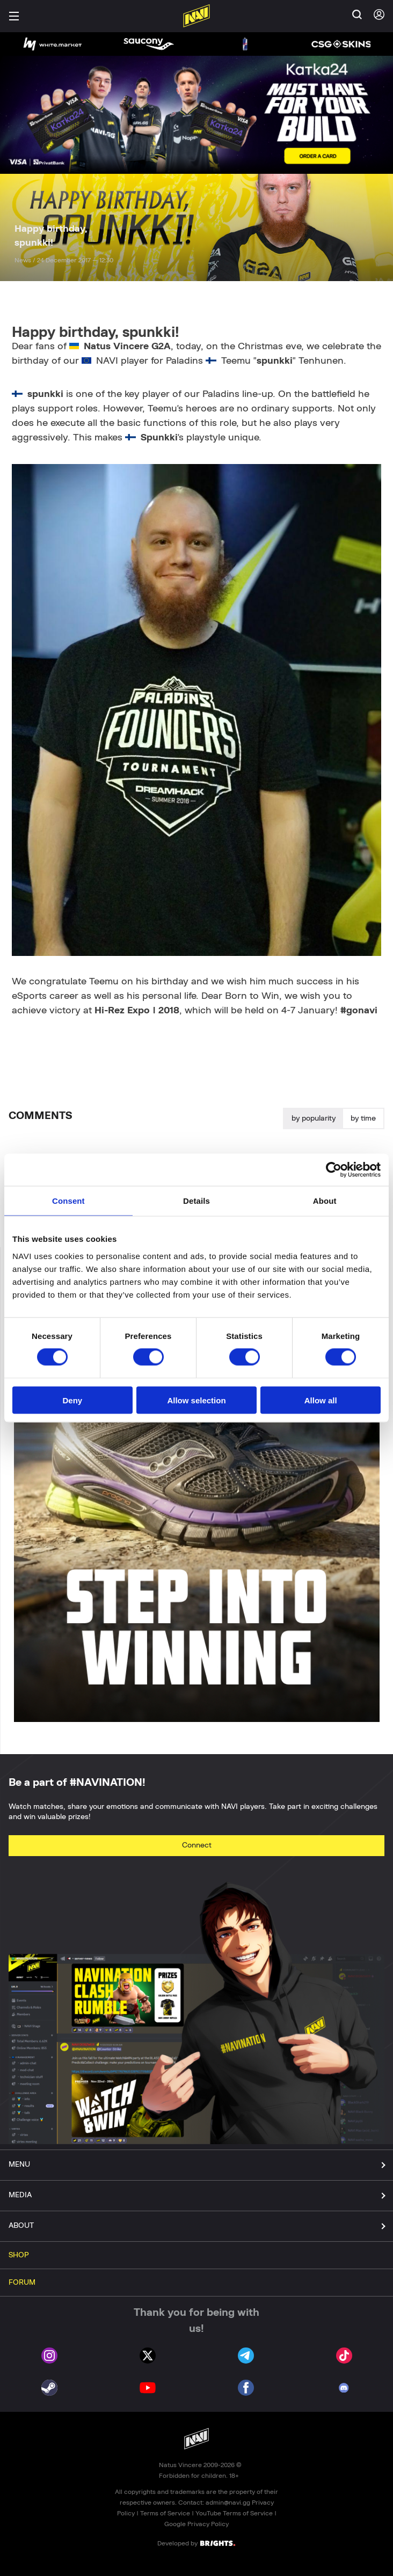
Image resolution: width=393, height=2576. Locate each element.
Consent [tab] (68, 1200)
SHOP (19, 2255)
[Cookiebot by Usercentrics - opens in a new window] (334, 1170)
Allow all (320, 1399)
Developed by (196, 2542)
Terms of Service (165, 2513)
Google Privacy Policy (196, 2524)
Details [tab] (196, 1200)
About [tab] (325, 1200)
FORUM (22, 2282)
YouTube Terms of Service (234, 2513)
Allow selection (196, 1399)
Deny (72, 1399)
